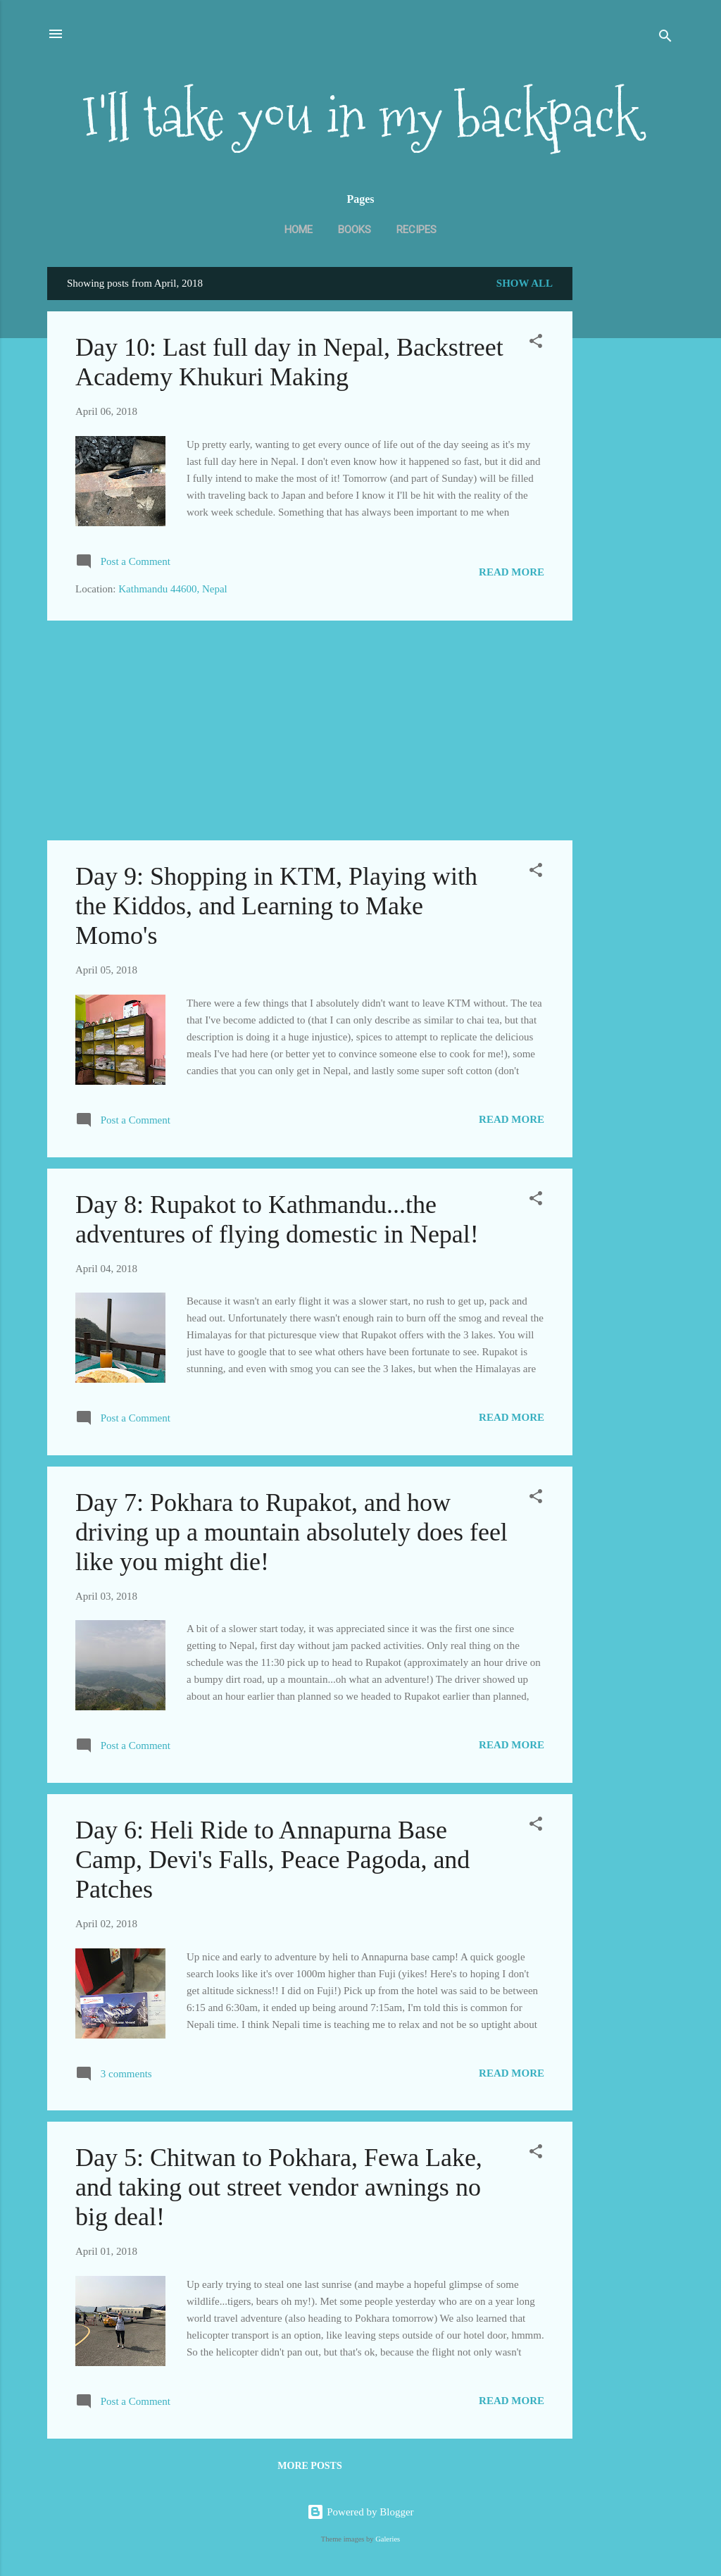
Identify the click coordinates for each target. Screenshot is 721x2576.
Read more (511, 572)
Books (354, 229)
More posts (309, 2465)
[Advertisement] (629, 489)
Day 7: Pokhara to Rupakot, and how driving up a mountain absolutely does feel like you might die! (291, 1532)
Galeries (387, 2539)
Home (298, 229)
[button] (535, 343)
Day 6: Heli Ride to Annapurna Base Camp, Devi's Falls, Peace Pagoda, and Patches (272, 1859)
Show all (524, 283)
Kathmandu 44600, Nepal (172, 589)
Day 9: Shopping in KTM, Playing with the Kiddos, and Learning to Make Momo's (276, 906)
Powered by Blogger (360, 2512)
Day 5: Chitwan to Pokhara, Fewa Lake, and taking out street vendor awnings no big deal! (278, 2187)
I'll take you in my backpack (360, 116)
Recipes (416, 229)
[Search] (665, 38)
